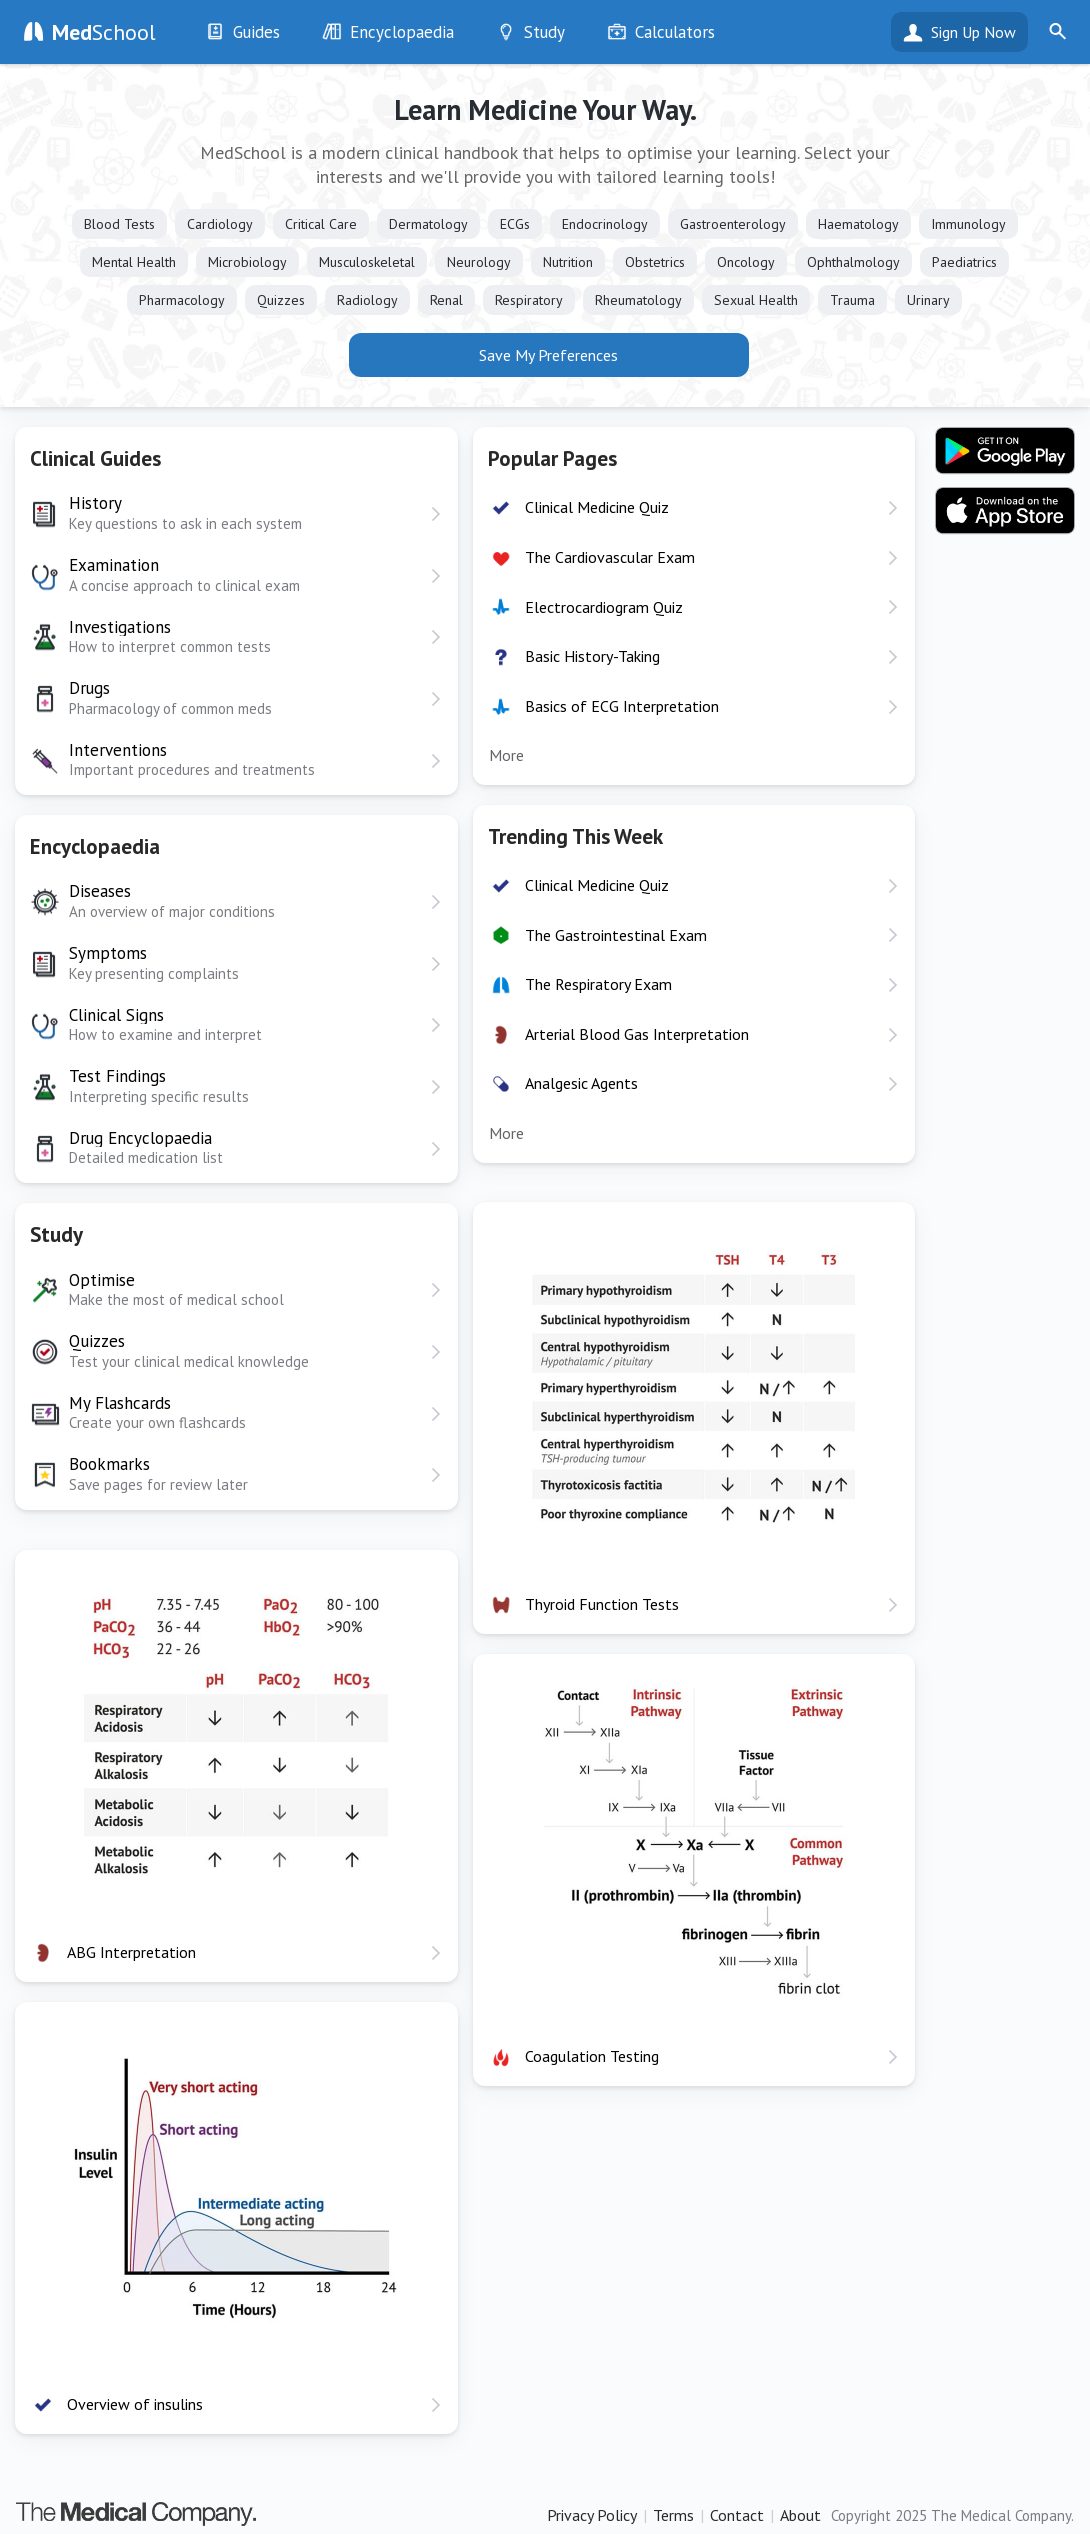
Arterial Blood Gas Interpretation (637, 1034)
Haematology (858, 224)
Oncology (746, 262)
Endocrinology (605, 224)
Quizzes (281, 300)
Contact (737, 2515)
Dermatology (428, 224)
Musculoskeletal (367, 262)
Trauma (852, 300)
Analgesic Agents (581, 1083)
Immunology (968, 224)
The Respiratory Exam (598, 984)
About (800, 2515)
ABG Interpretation (131, 1952)
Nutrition (568, 262)
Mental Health (134, 262)
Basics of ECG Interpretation (622, 706)
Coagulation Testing (592, 2056)
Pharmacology (182, 300)
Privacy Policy (592, 2515)
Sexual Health (756, 300)
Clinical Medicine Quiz (597, 507)
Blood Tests (119, 224)
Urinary (928, 300)
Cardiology (220, 224)
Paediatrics (964, 262)
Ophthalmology (853, 262)
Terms (673, 2515)
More (506, 755)
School (104, 32)
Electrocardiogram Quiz (604, 607)
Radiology (367, 300)
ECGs (515, 224)
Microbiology (247, 262)
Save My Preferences (548, 355)
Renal (446, 300)
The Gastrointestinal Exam (616, 935)
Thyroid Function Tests (602, 1604)
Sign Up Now (973, 32)
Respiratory (529, 300)
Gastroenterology (733, 224)
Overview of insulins (135, 2404)
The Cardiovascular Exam (610, 557)
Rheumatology (638, 300)
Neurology (479, 262)
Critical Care (321, 224)
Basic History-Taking (592, 656)
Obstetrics (655, 262)
